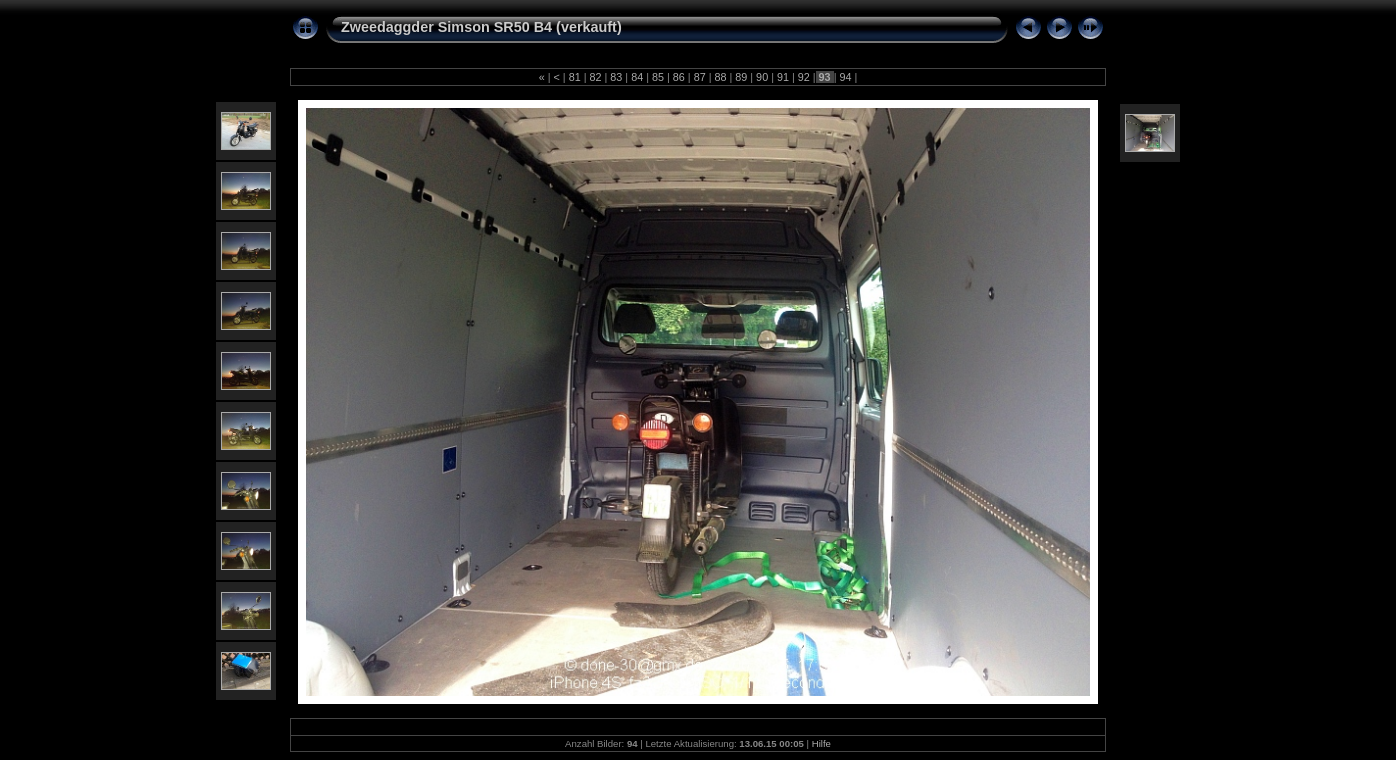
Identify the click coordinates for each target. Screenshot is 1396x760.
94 (845, 77)
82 (596, 77)
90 (762, 77)
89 (741, 77)
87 (700, 77)
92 (804, 77)
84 (637, 77)
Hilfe (821, 743)
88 (720, 77)
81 (575, 77)
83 (616, 77)
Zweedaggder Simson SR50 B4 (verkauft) (481, 27)
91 (783, 77)
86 (679, 77)
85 (658, 77)
